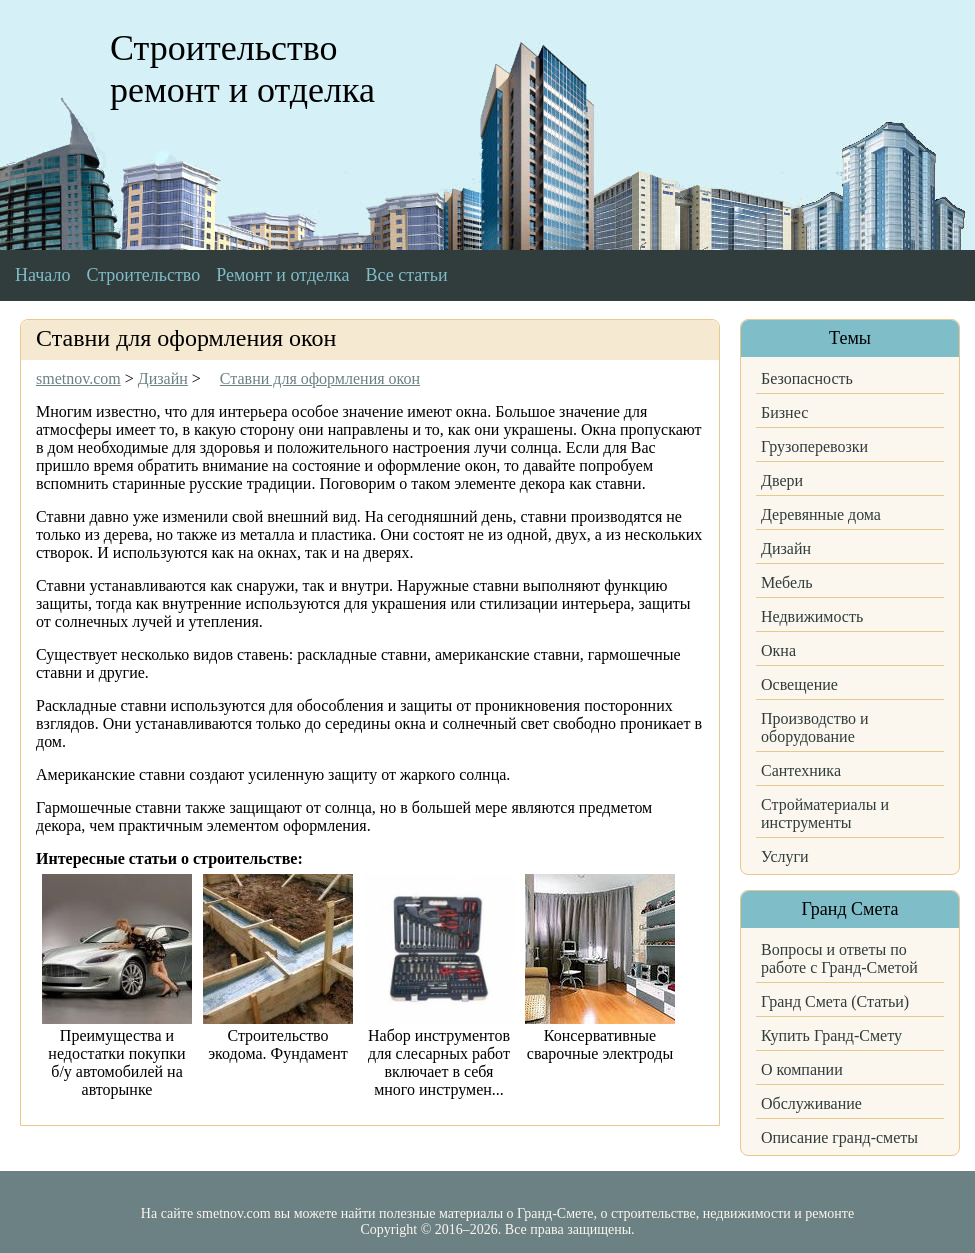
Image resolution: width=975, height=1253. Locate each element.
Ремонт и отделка (282, 275)
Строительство (143, 275)
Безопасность (807, 378)
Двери (782, 480)
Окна (778, 650)
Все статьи (407, 275)
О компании (802, 1069)
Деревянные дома (821, 514)
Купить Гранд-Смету (831, 1035)
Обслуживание (811, 1103)
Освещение (799, 684)
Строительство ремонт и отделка (242, 69)
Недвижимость (812, 616)
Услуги (785, 856)
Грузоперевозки (814, 446)
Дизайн (786, 548)
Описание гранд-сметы (839, 1137)
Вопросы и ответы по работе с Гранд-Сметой (839, 958)
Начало (42, 275)
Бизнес (784, 412)
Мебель (786, 582)
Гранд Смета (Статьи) (835, 1001)
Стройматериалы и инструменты (825, 813)
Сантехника (801, 770)
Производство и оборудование (815, 727)
